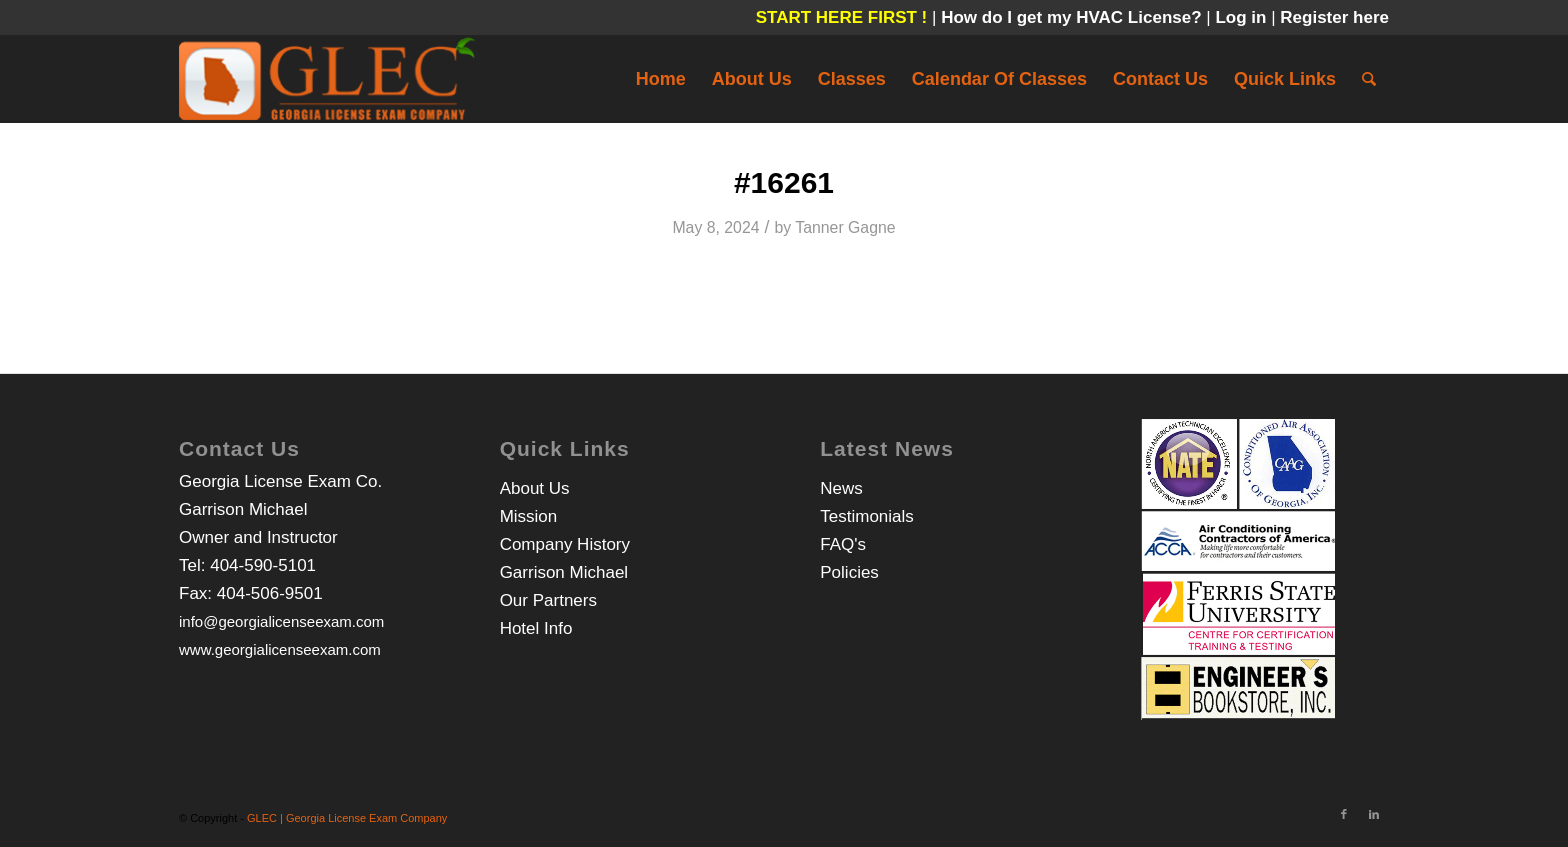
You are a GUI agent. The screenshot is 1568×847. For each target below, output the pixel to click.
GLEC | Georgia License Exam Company (347, 818)
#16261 (784, 182)
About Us (535, 488)
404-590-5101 (263, 565)
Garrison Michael (564, 572)
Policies (849, 572)
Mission (529, 516)
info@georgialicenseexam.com (281, 621)
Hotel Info (536, 628)
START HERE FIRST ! (842, 17)
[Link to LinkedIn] (1374, 814)
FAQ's (843, 544)
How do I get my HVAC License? (1073, 17)
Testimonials (867, 516)
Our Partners (548, 600)
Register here (1334, 17)
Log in (1243, 17)
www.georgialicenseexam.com (280, 649)
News (841, 488)
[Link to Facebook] (1344, 814)
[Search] (1369, 79)
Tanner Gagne (845, 227)
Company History (565, 544)
